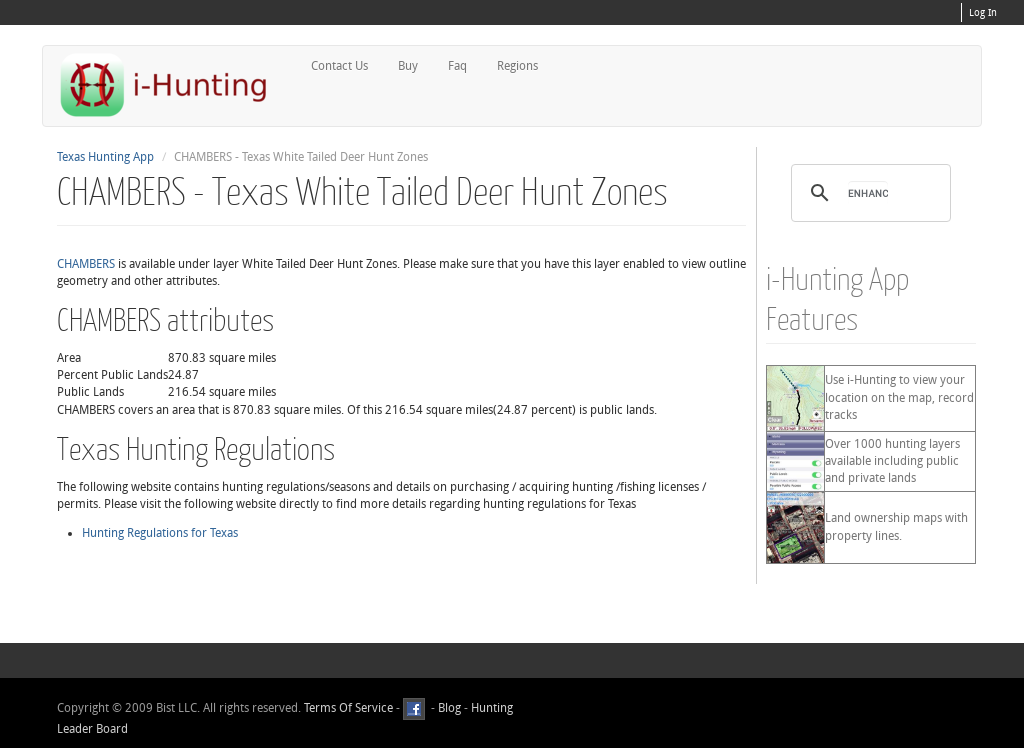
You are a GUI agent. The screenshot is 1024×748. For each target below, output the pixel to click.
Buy (408, 66)
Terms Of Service (348, 708)
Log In (983, 13)
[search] (868, 193)
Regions (517, 66)
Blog (449, 708)
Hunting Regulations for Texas (160, 533)
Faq (457, 66)
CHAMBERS (86, 264)
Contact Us (339, 66)
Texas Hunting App (105, 157)
